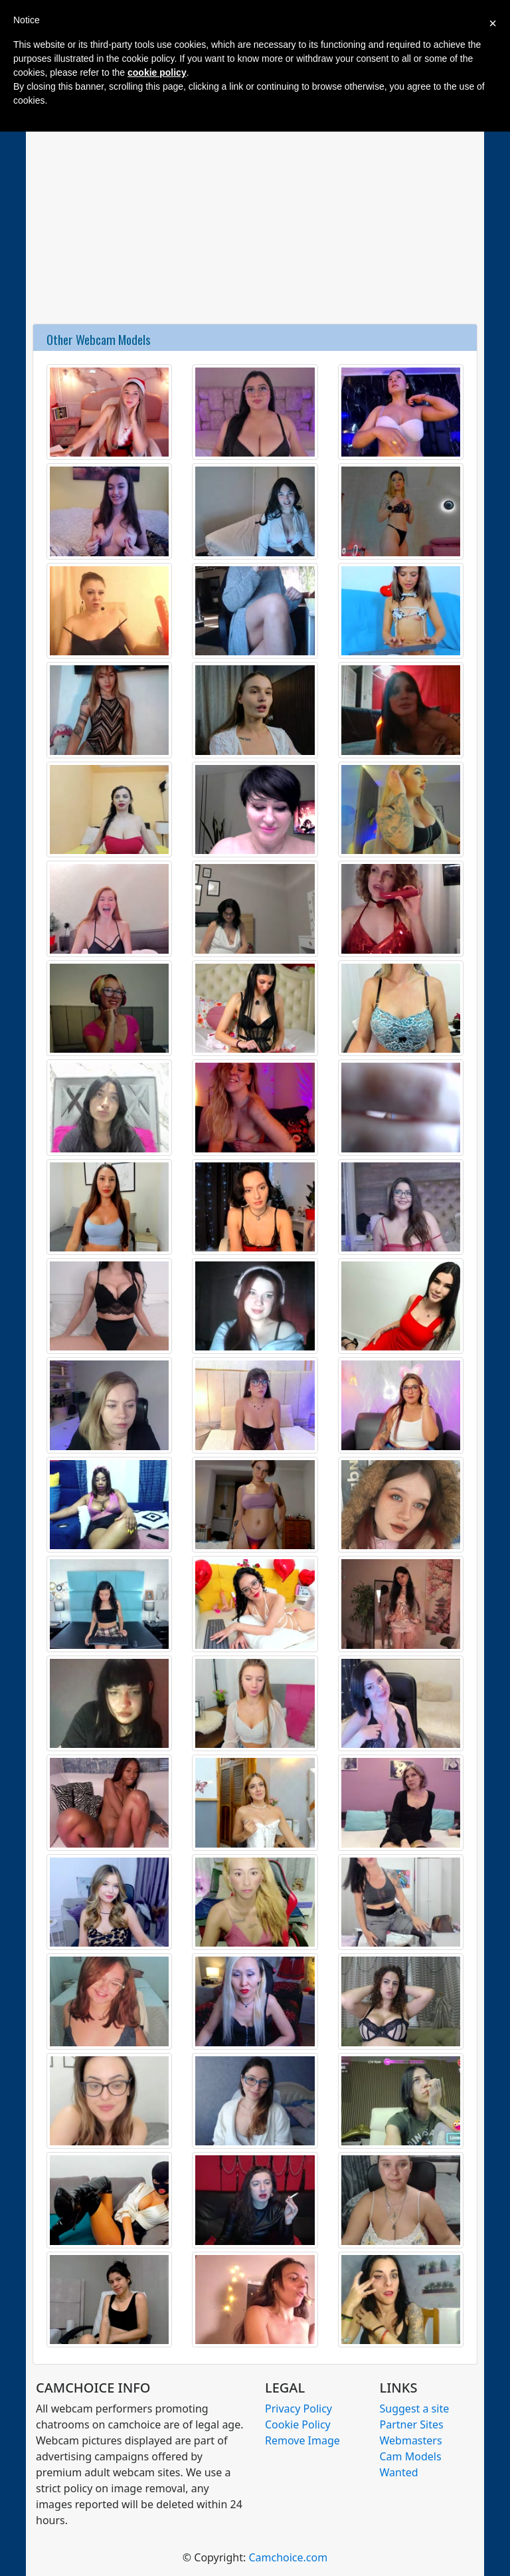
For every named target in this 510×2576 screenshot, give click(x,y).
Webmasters (411, 2440)
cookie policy (157, 72)
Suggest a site (415, 2408)
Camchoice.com (287, 2557)
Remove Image (302, 2440)
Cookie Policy (298, 2424)
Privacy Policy (298, 2408)
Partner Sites (412, 2424)
